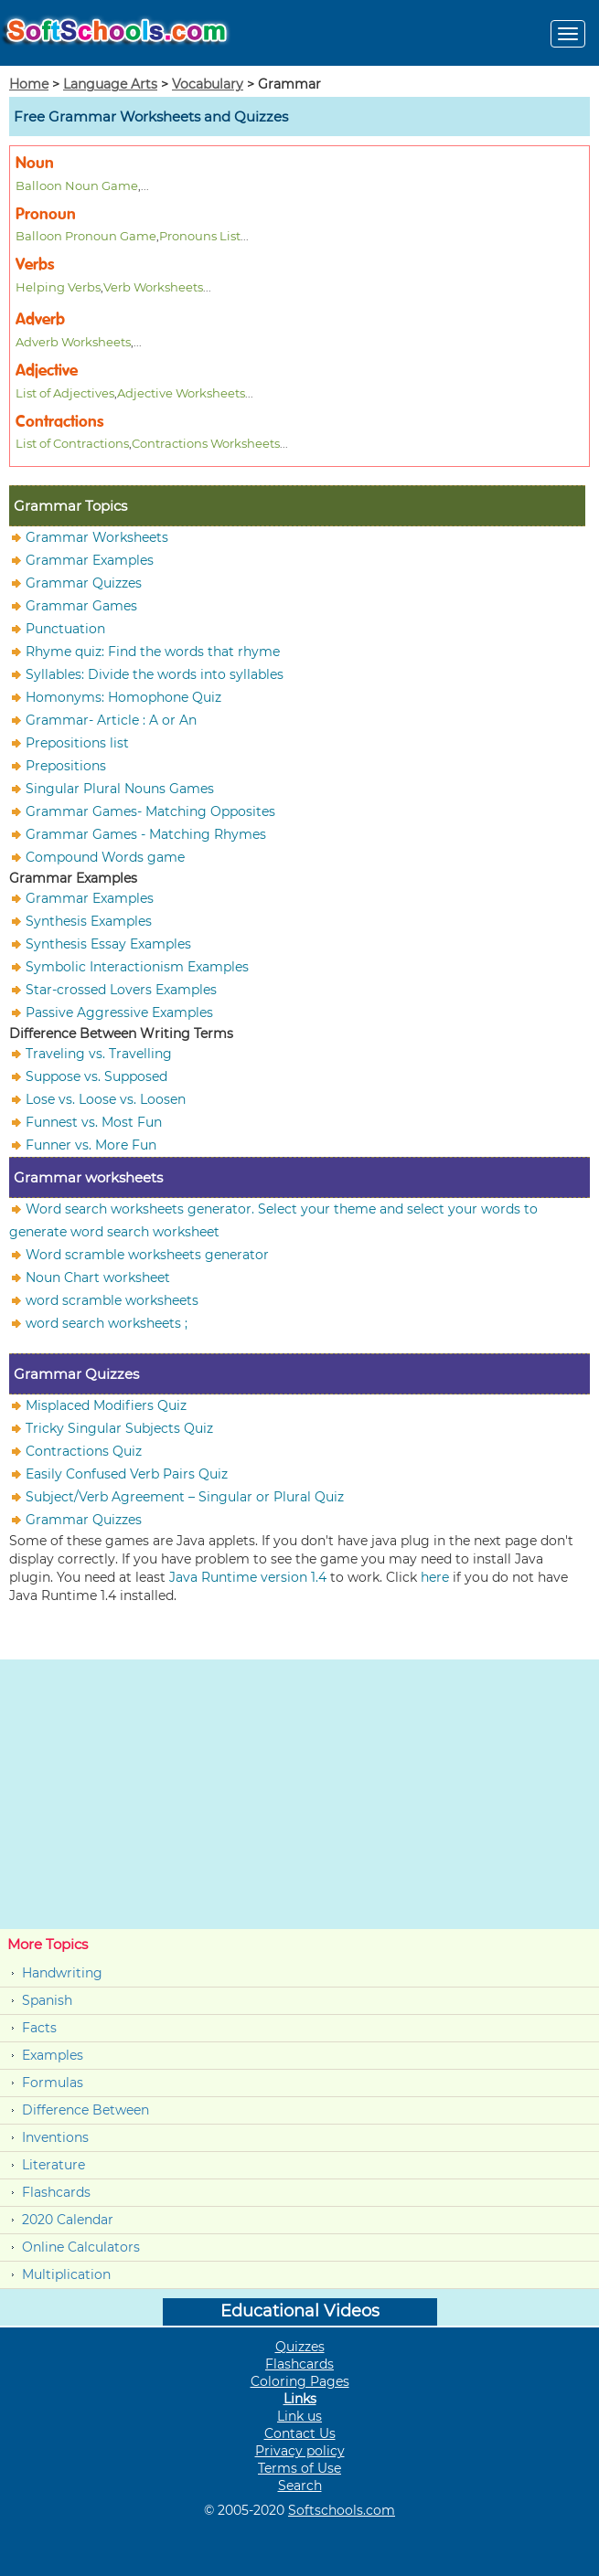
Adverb (40, 319)
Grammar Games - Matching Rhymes (146, 834)
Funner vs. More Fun (91, 1145)
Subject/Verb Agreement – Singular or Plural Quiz (185, 1497)
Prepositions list (77, 743)
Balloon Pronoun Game (86, 235)
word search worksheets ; (106, 1323)
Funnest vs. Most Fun (94, 1122)
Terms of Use (299, 2468)
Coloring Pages (300, 2381)
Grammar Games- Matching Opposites (150, 811)
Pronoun (46, 214)
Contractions (59, 421)
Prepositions (66, 766)
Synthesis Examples (89, 921)
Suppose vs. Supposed (96, 1076)
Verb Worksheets (153, 287)
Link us (299, 2416)
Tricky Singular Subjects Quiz (119, 1428)
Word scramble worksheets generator (147, 1254)
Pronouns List (200, 235)
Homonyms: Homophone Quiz (123, 697)
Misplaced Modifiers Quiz (106, 1405)
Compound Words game (105, 857)
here (435, 1577)
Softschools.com (341, 2510)
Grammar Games (81, 606)
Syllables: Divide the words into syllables (154, 674)
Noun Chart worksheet (98, 1277)
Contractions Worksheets (206, 443)
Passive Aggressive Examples (119, 1012)
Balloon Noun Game (77, 185)
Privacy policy (300, 2451)
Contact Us (300, 2433)
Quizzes (300, 2346)
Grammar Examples (90, 560)
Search (300, 2485)
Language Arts (110, 84)
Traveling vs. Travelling (99, 1053)
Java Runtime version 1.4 (247, 1577)
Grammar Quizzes (84, 583)
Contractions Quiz (84, 1451)
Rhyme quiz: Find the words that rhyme (153, 651)
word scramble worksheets (112, 1300)
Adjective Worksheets (181, 393)
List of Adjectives (65, 393)
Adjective (47, 370)
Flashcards (56, 2192)
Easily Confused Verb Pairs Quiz (127, 1474)
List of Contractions (72, 443)
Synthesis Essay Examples (108, 944)
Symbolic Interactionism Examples (137, 967)
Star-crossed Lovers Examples (121, 989)
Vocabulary (207, 84)
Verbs (35, 264)
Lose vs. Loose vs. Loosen (106, 1099)
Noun (35, 163)
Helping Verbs (58, 287)
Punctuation (65, 628)
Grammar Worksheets (97, 537)
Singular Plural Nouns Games (120, 788)
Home (28, 84)
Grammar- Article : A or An (111, 720)
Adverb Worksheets (73, 341)
